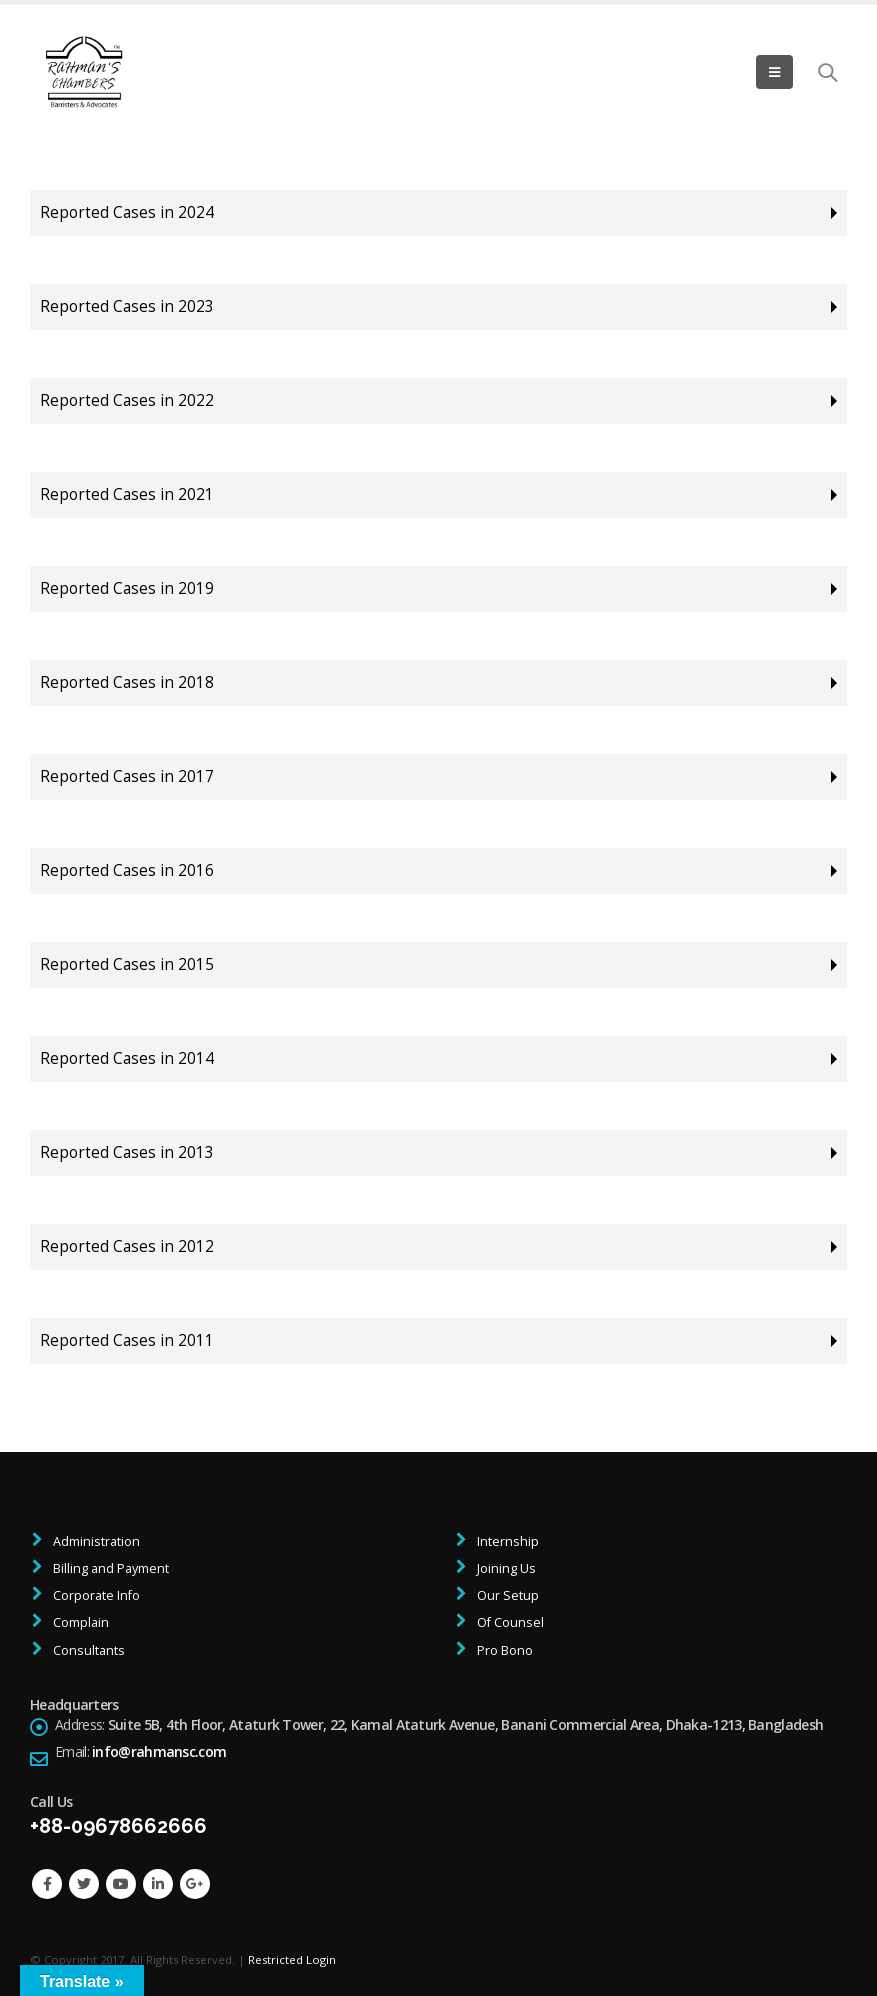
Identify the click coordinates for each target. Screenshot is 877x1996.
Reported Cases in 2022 (127, 400)
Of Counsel (509, 1622)
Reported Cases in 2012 (127, 1246)
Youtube (121, 1884)
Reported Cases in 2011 (127, 1340)
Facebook (47, 1884)
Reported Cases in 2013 (127, 1152)
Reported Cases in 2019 (127, 588)
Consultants (87, 1650)
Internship (506, 1541)
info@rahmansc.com (159, 1751)
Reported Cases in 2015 (127, 964)
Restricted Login (292, 1959)
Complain (79, 1622)
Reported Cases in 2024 (127, 212)
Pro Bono (503, 1650)
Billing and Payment (109, 1568)
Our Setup (506, 1595)
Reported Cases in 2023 (127, 306)
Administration (95, 1541)
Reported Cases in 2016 (127, 870)
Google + (195, 1884)
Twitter (84, 1884)
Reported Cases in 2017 (127, 776)
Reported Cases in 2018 (127, 682)
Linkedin (158, 1884)
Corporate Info (95, 1595)
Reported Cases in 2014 (127, 1058)
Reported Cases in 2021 (127, 494)
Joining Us (505, 1568)
